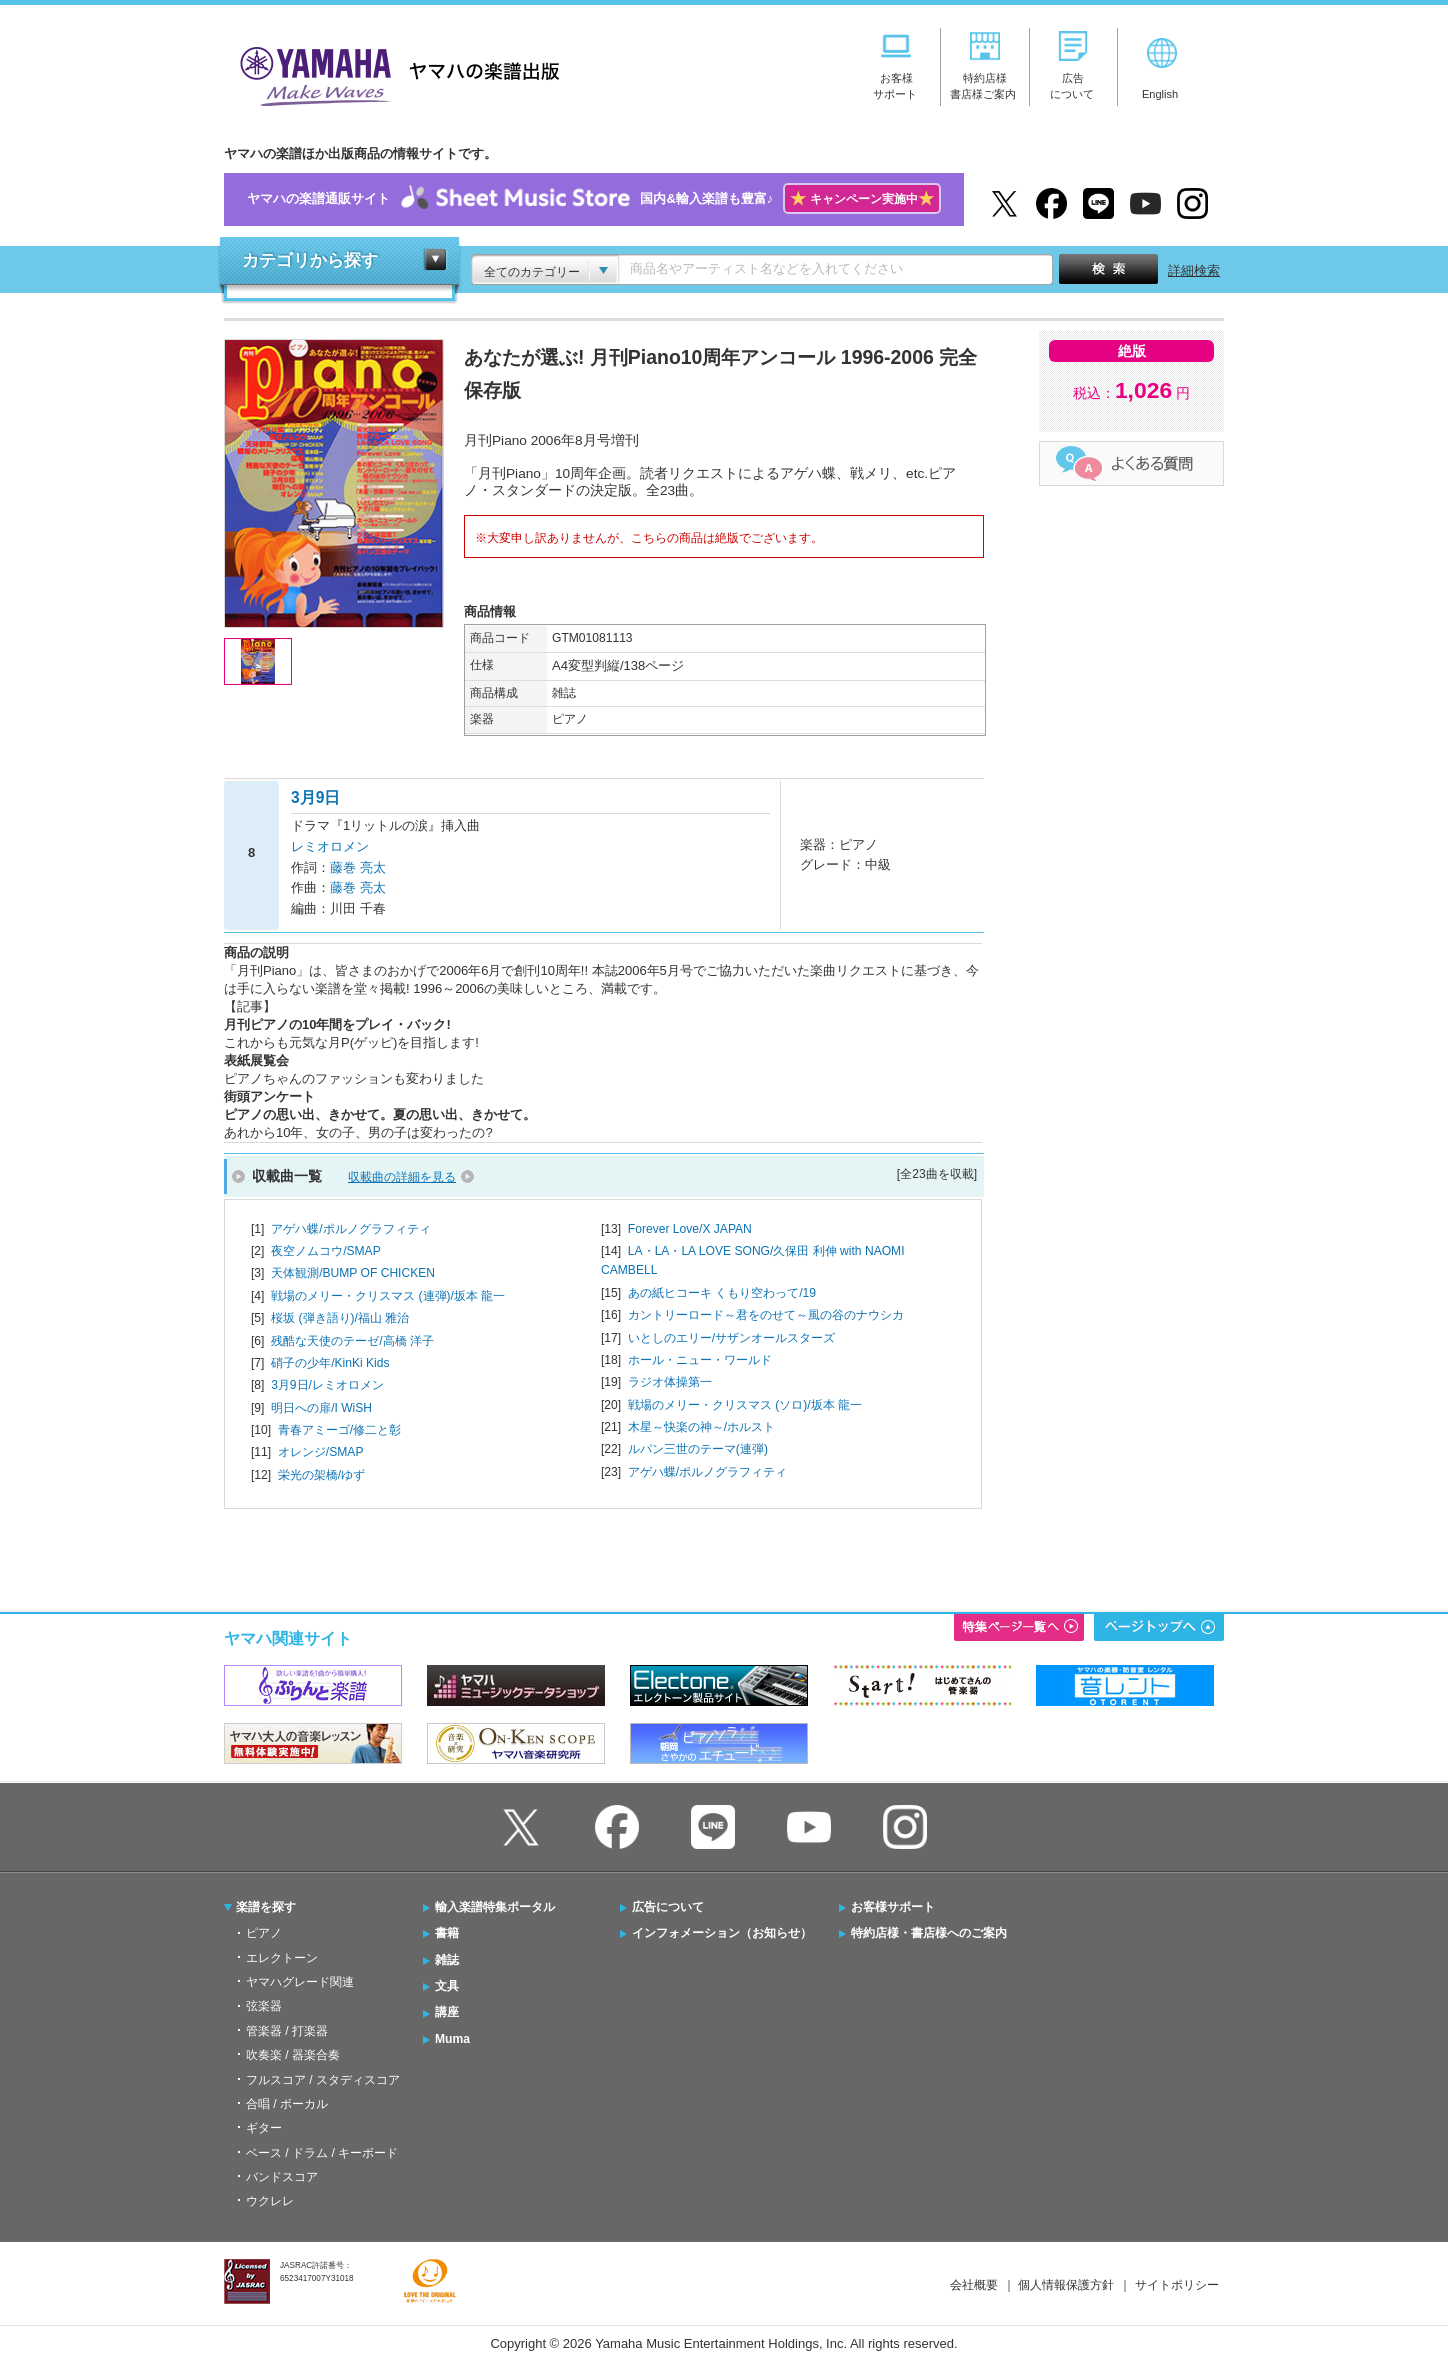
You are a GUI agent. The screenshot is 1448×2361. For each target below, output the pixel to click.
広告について (668, 1907)
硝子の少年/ (330, 1363)
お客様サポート (893, 1907)
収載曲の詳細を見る (402, 1177)
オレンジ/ (321, 1452)
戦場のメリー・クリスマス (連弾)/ (388, 1296)
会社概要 (974, 2285)
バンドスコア (282, 2177)
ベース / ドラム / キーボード (322, 2153)
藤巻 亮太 (358, 867)
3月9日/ (327, 1385)
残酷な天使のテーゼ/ (352, 1341)
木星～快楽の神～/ (701, 1427)
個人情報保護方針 (1066, 2285)
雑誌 (447, 1960)
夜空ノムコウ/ (326, 1251)
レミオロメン (330, 846)
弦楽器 (264, 2006)
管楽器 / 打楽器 (287, 2031)
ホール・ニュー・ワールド (700, 1360)
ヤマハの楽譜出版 (394, 73)
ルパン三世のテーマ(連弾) (698, 1449)
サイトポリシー (1177, 2285)
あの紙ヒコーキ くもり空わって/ (722, 1293)
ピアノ (264, 1933)
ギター (264, 2128)
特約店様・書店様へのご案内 (929, 1933)
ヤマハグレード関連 (300, 1982)
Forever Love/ (690, 1229)
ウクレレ (270, 2201)
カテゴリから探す (310, 260)
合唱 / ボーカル (287, 2104)
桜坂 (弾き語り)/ (340, 1318)
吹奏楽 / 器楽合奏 (293, 2055)
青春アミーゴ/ (339, 1430)
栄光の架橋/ (321, 1475)
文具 (447, 1986)
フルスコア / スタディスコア (323, 2080)
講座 (447, 2012)
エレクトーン (282, 1958)
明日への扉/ (321, 1408)
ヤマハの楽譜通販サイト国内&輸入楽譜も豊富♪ (593, 199)
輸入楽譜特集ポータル (495, 1907)
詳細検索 (1194, 270)
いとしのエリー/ (731, 1338)
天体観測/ (353, 1273)
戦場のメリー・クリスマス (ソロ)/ (745, 1405)
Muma (452, 2039)
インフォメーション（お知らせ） (722, 1933)
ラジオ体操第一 (670, 1382)
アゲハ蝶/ (350, 1229)
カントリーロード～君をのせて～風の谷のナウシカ (766, 1315)
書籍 (447, 1933)
